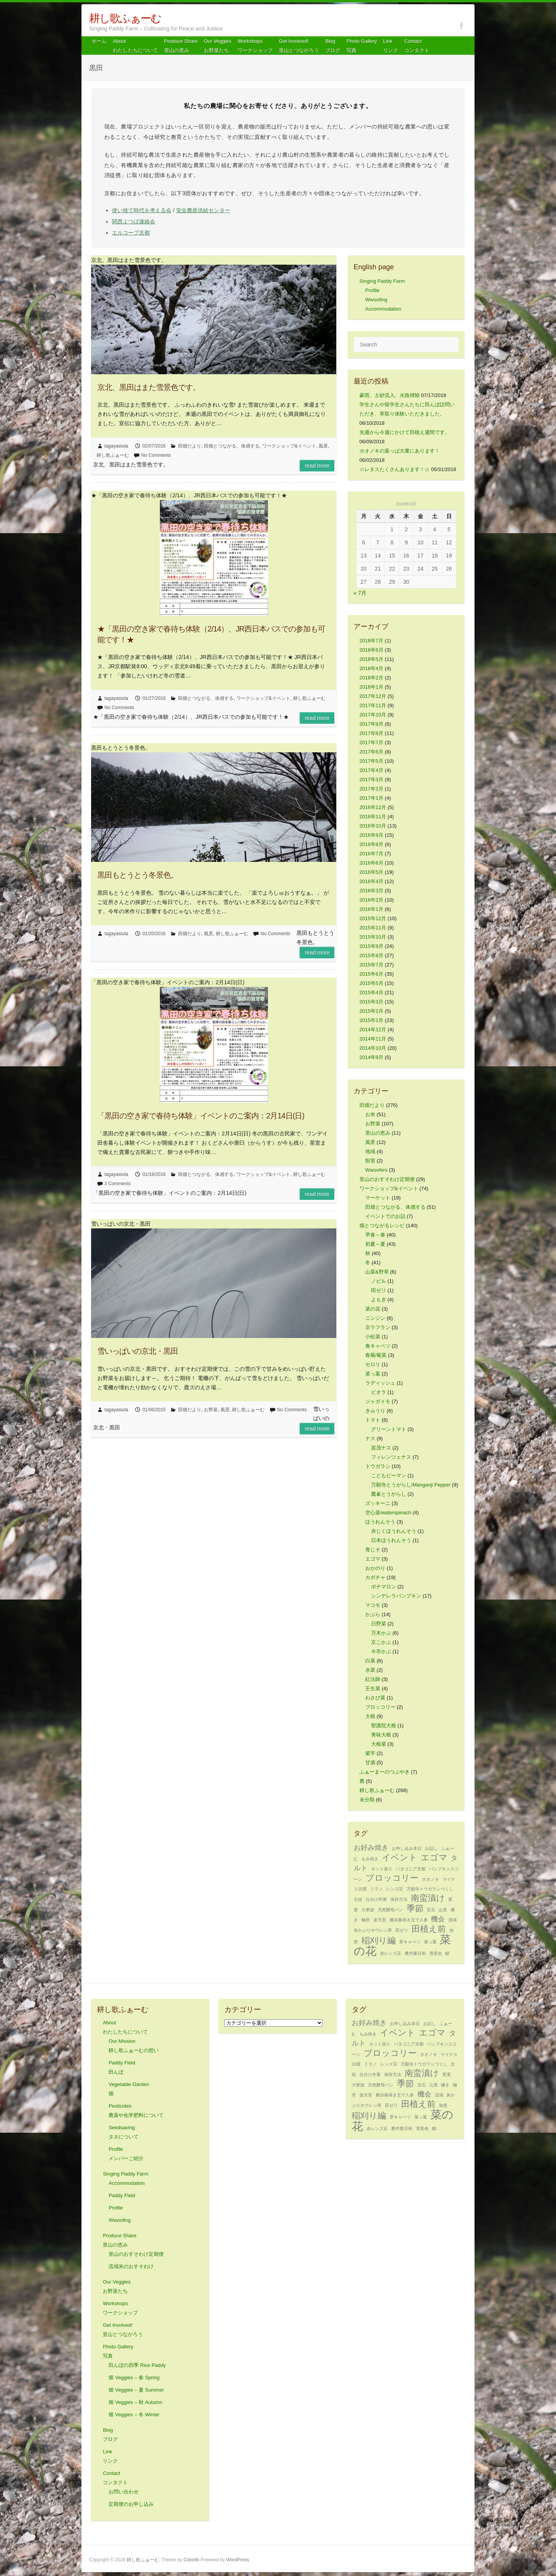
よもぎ (378, 1299)
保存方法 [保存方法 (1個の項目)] (398, 1899)
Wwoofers (376, 1170)
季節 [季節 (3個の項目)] (415, 1908)
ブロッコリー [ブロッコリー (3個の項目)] (392, 1878)
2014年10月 (372, 1048)
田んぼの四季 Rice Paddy (137, 2365)
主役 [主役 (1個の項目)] (358, 1899)
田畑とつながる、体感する (231, 446)
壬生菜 (372, 1688)
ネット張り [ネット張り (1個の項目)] (381, 1869)
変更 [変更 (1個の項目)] (446, 2074)
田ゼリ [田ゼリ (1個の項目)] (401, 1930)
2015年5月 (371, 983)
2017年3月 (371, 779)
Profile (372, 290)
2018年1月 (371, 687)
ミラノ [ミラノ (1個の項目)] (376, 1889)
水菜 (370, 1670)
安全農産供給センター (203, 210)
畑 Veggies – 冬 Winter (133, 2414)
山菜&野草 (377, 1272)
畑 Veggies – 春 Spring (133, 2377)
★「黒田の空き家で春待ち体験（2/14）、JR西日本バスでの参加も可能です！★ (211, 634)
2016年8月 (371, 844)
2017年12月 (372, 696)
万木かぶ (381, 1633)
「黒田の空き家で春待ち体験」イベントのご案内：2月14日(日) (200, 1115)
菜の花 (372, 1309)
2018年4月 (371, 668)
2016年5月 (371, 872)
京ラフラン (377, 1327)
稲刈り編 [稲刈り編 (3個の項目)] (378, 1940)
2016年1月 (371, 909)
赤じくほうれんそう (393, 1531)
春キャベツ (377, 1346)
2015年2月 (371, 1011)
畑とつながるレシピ (382, 1225)
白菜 (370, 1661)
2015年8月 (371, 955)
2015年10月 (372, 937)
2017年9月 (371, 724)
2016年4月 (371, 881)
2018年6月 (371, 650)
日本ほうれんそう (391, 1540)
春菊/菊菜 (376, 1355)
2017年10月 (372, 715)
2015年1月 (371, 1020)
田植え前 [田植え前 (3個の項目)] (429, 1929)
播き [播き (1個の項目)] (445, 2085)
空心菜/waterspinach (388, 1512)
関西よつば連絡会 (133, 221)
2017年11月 (372, 705)
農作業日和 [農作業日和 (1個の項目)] (415, 1953)
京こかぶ (381, 1642)
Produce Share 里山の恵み (181, 45)
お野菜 (211, 1409)
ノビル (378, 1281)
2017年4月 (371, 770)
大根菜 (378, 1744)
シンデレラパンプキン (396, 1596)
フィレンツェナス (391, 1457)
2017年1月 (371, 798)
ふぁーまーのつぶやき (384, 1772)
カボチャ (375, 1577)
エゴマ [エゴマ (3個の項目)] (434, 1857)
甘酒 (370, 1762)
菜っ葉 (372, 1374)
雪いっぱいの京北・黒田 (137, 1351)
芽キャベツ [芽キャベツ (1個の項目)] (409, 1941)
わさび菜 (375, 1698)
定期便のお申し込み (131, 2504)
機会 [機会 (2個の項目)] (438, 1919)
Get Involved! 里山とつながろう (299, 45)
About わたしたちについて (135, 45)
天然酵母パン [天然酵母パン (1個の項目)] (390, 1909)
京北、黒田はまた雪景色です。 (148, 387)
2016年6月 (371, 863)
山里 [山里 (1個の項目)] (443, 1909)
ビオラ (378, 1392)
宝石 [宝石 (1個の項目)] (431, 1909)
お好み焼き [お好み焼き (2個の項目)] (371, 1847)
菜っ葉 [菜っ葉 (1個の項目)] (430, 1941)
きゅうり (375, 1411)
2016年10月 (372, 826)
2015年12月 (372, 918)
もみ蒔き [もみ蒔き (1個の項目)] (369, 1858)
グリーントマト (388, 1429)
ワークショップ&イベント (289, 446)
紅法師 (372, 1679)
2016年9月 (371, 835)
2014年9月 (371, 1057)
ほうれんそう (380, 1522)
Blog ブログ (332, 45)
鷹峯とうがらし (388, 1494)
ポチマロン (383, 1587)
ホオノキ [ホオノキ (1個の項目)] (430, 1879)
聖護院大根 (383, 1725)
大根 (370, 1716)
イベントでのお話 (385, 1216)
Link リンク (390, 45)
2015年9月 (371, 946)
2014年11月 (372, 1039)
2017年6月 (371, 752)
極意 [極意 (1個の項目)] (365, 1919)
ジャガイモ (377, 1401)
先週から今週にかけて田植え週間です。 (404, 432)
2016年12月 (372, 807)
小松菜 (372, 1337)
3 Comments (118, 1183)
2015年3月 (371, 1002)
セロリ (372, 1364)
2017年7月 (371, 742)
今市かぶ (381, 1651)
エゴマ (372, 1559)
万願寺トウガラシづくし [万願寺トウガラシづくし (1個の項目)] (430, 1889)
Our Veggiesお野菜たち (218, 45)
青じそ (372, 1549)
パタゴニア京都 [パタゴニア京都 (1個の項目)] (410, 1869)
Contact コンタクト (416, 45)
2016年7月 (371, 853)
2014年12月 (372, 1029)
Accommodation (383, 309)
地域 (370, 1151)
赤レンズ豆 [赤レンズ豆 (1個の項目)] (390, 1953)
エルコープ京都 (131, 233)
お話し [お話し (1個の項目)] (431, 1848)
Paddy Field (121, 2195)
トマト (372, 1420)
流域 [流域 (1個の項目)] (452, 1919)
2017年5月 (371, 761)
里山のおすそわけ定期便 (387, 1179)
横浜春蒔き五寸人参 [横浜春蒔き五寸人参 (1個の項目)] (409, 1919)
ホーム (99, 41)
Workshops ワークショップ (255, 45)
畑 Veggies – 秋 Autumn (135, 2402)
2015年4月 (371, 992)
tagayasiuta (116, 446)
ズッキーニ (377, 1503)
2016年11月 (372, 816)
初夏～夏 (375, 1244)
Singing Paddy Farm (382, 281)
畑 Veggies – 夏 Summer (136, 2390)
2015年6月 (371, 974)
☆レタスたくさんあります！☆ (394, 469)
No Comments (156, 455)
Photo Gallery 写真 (361, 45)
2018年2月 (371, 678)
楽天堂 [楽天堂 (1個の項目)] (379, 1919)
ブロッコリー (380, 1707)
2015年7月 (371, 965)
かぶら (372, 1614)
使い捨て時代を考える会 (141, 210)
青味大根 (381, 1735)
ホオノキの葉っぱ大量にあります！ (399, 451)
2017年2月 (371, 789)
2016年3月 (371, 891)
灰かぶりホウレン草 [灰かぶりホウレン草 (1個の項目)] (373, 1930)
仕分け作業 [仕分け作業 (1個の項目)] (376, 1899)
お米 (370, 1114)
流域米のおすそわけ (131, 2266)
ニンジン (375, 1318)
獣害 (370, 1161)
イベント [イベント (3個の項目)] (399, 1857)
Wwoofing (376, 299)
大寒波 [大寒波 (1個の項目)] (367, 1909)
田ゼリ (378, 1290)
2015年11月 (372, 928)
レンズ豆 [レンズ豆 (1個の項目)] (394, 1889)
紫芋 (370, 1753)
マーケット (377, 1198)
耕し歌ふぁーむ (125, 18)
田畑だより (189, 446)
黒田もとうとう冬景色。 (137, 875)
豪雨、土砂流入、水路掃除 (389, 395)
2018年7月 (371, 641)
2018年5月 (371, 659)
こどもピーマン (388, 1475)
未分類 (367, 1799)
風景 (323, 446)
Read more (317, 466)
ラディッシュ (380, 1383)
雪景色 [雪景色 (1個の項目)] (435, 1953)
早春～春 (375, 1235)
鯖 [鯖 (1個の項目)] (447, 1953)
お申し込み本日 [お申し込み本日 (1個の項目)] (407, 1848)
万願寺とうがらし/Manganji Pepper (411, 1485)
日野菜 (378, 1624)
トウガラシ (377, 1466)
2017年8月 (371, 733)
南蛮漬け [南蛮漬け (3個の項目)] (428, 1898)
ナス (370, 1438)
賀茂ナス (381, 1448)
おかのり (375, 1568)
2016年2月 (371, 900)
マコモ (372, 1605)
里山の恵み (377, 1133)
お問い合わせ (123, 2492)
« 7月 (360, 593)
